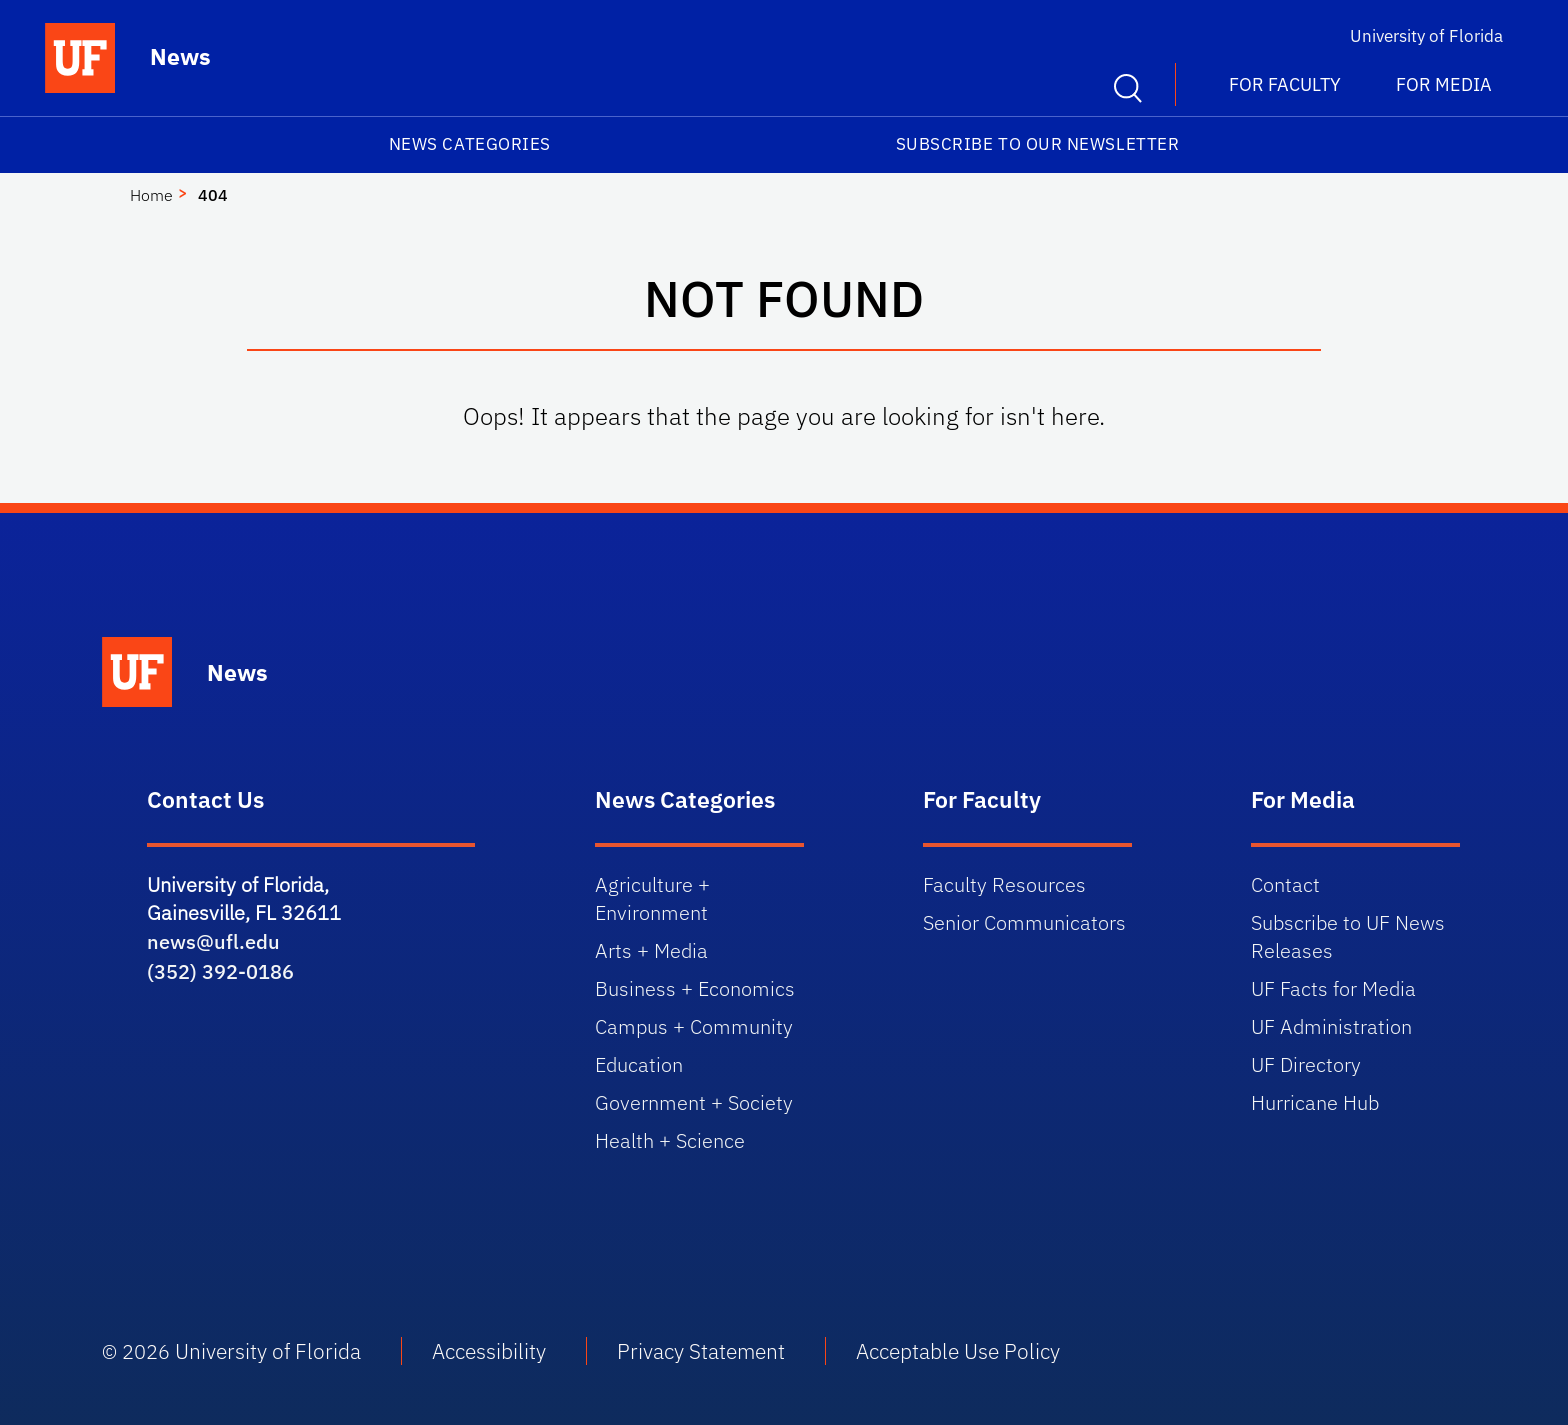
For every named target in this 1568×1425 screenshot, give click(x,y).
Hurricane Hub (1315, 1102)
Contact (1285, 884)
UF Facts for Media (1333, 988)
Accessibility (489, 1351)
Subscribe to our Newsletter (1038, 144)
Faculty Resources (1004, 884)
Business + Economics (695, 988)
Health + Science (670, 1140)
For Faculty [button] (1285, 84)
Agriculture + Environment (652, 898)
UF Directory (1306, 1064)
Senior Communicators (1024, 922)
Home (151, 195)
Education (639, 1064)
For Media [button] (1444, 84)
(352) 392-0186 (220, 971)
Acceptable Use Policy (958, 1351)
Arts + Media (651, 950)
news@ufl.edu (213, 941)
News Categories (470, 144)
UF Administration (1331, 1026)
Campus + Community (694, 1026)
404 (213, 195)
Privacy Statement (701, 1351)
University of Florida (1426, 36)
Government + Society (694, 1102)
